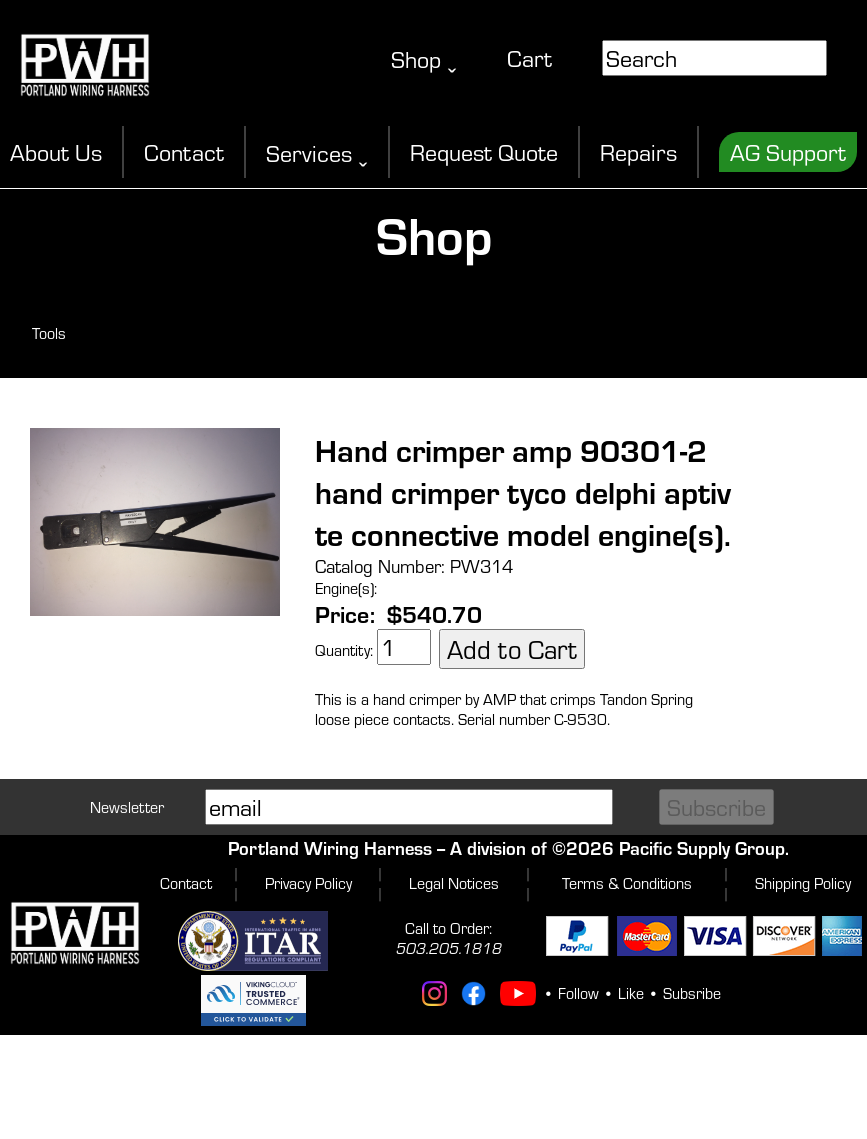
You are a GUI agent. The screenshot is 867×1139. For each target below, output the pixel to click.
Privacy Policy (308, 883)
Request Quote (484, 152)
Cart (529, 58)
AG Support (788, 152)
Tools (49, 333)
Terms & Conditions (627, 883)
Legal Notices (454, 883)
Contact (184, 152)
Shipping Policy (803, 883)
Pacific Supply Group (702, 847)
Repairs (638, 152)
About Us (56, 152)
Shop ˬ (424, 59)
